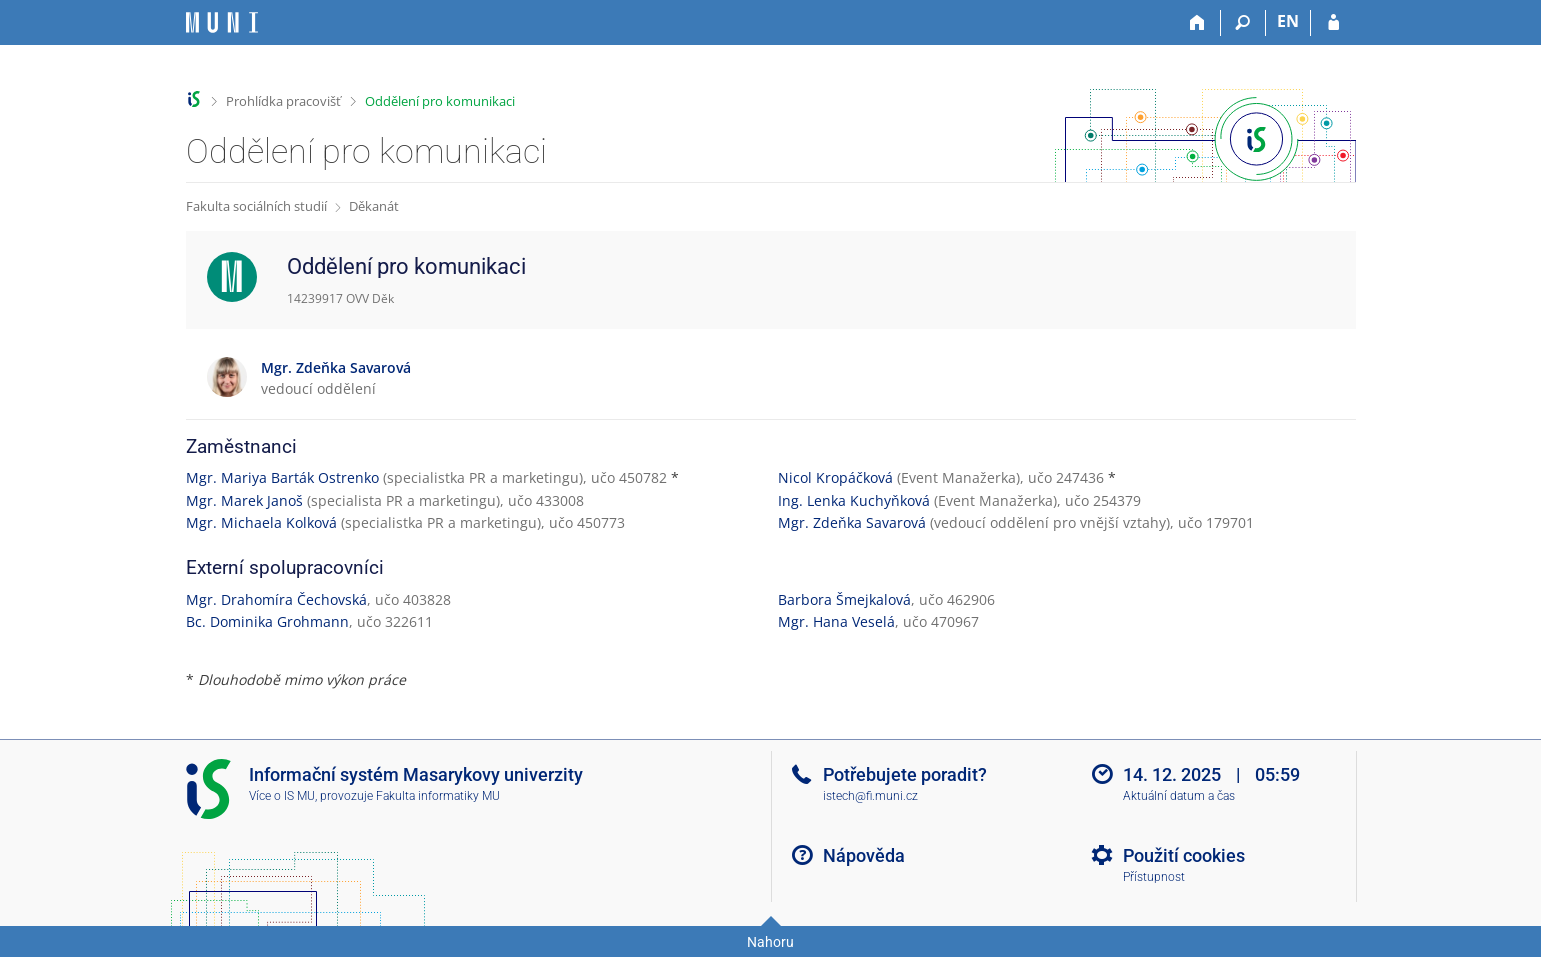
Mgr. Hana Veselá (836, 621)
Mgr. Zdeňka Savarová (852, 522)
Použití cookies (1184, 855)
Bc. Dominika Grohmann (267, 621)
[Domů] (1198, 23)
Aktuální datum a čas (1179, 796)
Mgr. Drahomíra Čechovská (276, 599)
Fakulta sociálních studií (256, 206)
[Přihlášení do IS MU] (1333, 23)
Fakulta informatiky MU (438, 796)
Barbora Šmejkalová (844, 599)
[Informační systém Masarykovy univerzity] (222, 22)
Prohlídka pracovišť (283, 101)
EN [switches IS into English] (1288, 21)
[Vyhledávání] (1243, 23)
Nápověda (864, 855)
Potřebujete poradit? (905, 774)
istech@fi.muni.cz (870, 796)
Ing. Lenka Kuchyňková (854, 500)
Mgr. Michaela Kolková (261, 522)
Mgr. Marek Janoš (244, 500)
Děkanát (374, 206)
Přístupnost (1154, 877)
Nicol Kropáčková (835, 477)
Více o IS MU (282, 796)
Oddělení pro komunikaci (440, 101)
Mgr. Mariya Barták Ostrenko (282, 477)
